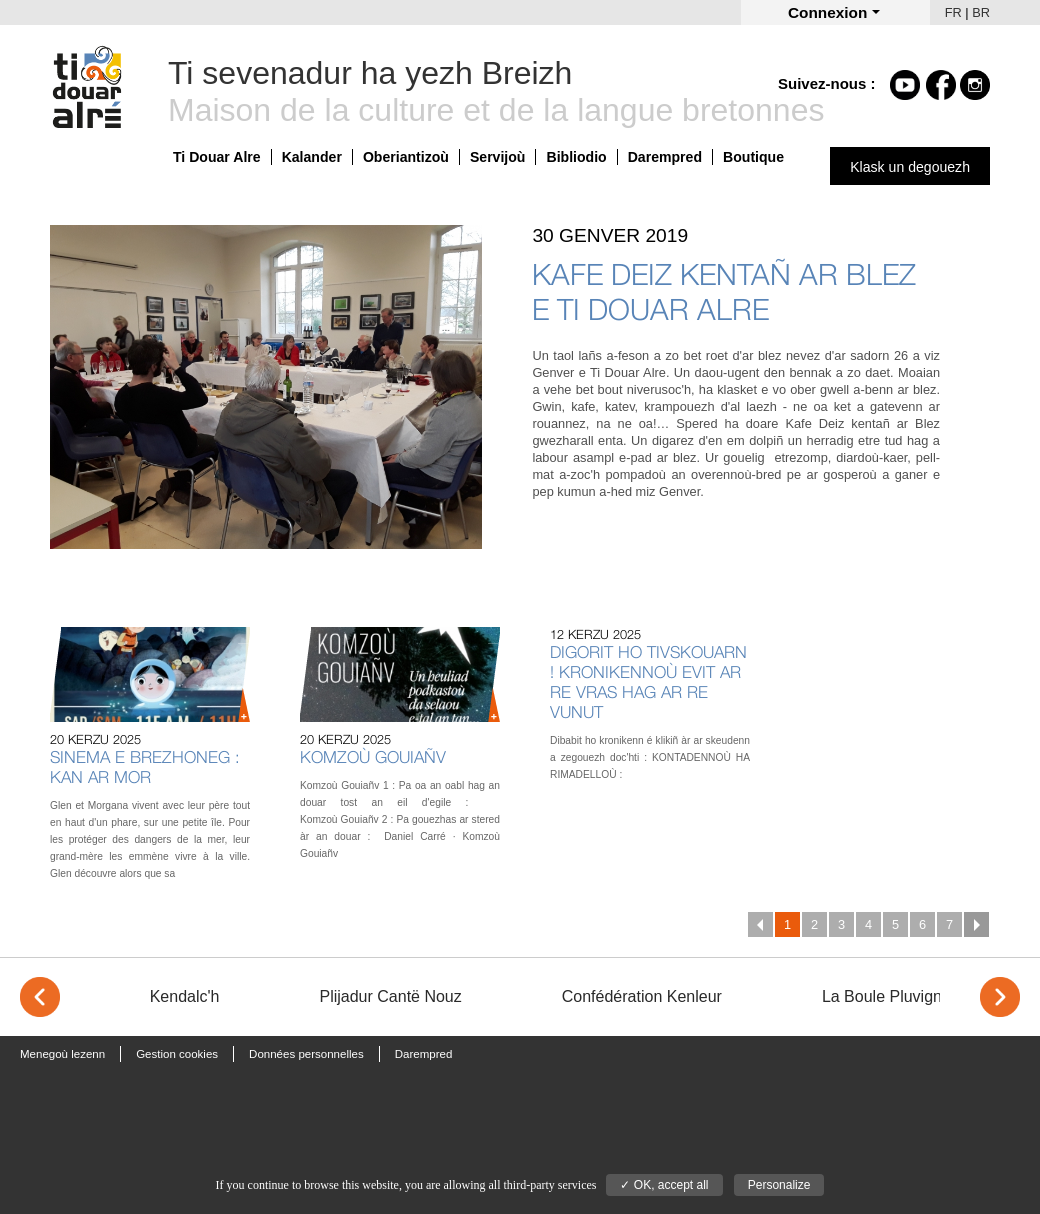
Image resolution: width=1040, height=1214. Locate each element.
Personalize (779, 1185)
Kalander (312, 157)
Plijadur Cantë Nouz (390, 996)
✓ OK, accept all (664, 1185)
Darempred (665, 157)
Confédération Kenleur (642, 996)
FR (953, 12)
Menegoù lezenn (62, 1054)
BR (981, 12)
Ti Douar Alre (217, 157)
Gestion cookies (177, 1054)
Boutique (753, 157)
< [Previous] (40, 997)
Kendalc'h (185, 996)
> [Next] (1000, 997)
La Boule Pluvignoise (896, 996)
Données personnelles (306, 1054)
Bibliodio (576, 157)
